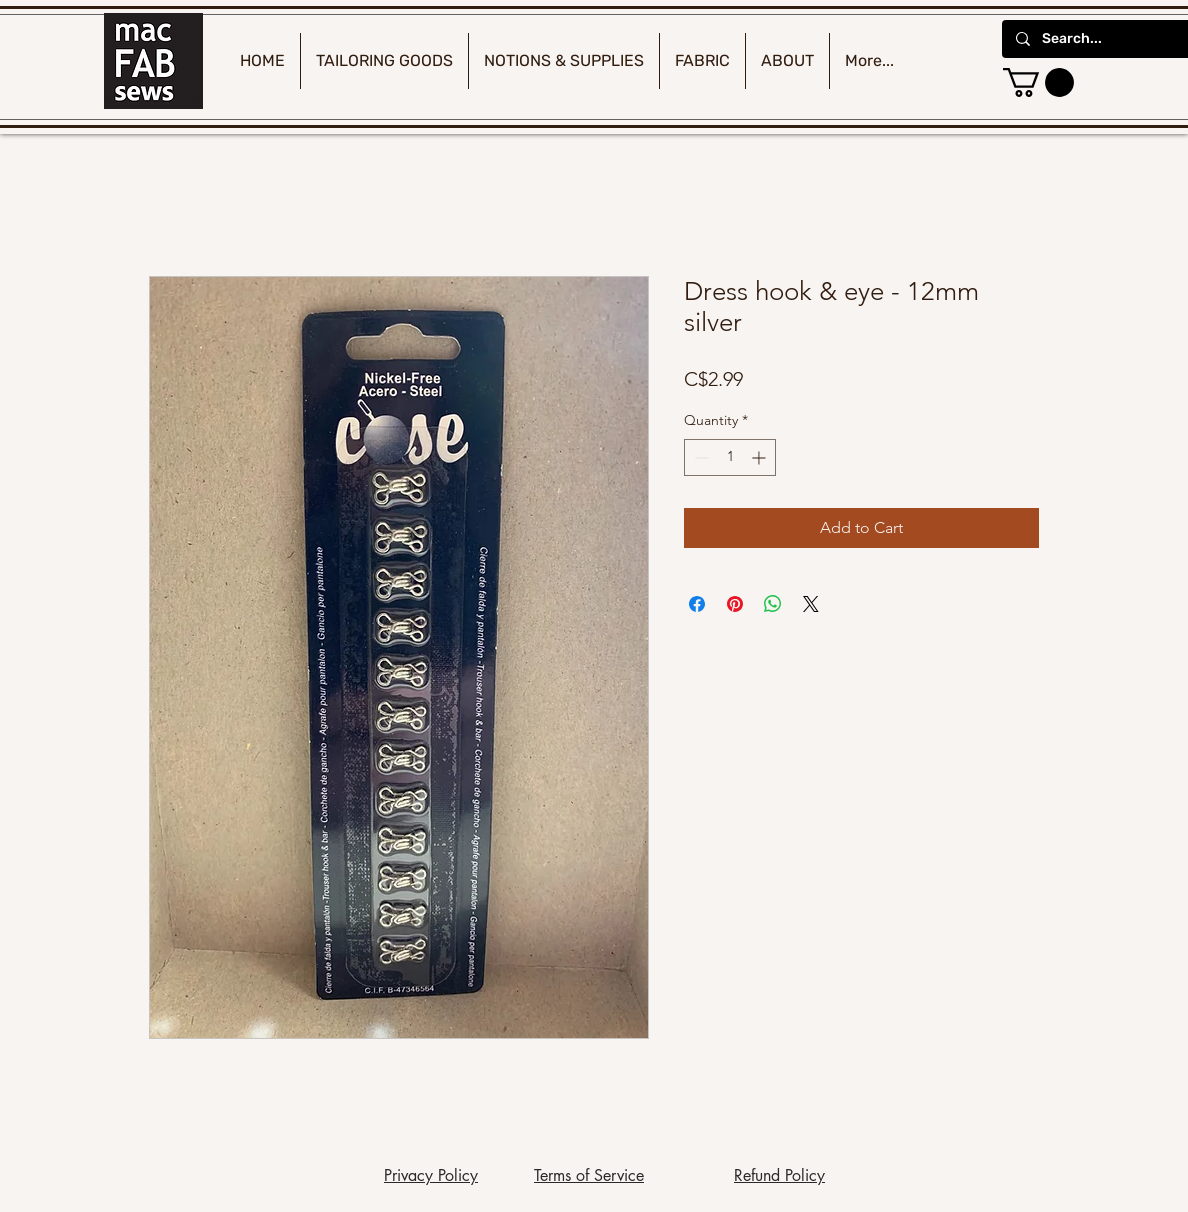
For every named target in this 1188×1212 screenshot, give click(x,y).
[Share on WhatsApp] (773, 604)
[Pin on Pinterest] (735, 604)
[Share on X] (811, 604)
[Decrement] (699, 457)
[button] (1038, 82)
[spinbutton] (730, 457)
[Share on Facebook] (697, 604)
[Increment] (760, 457)
